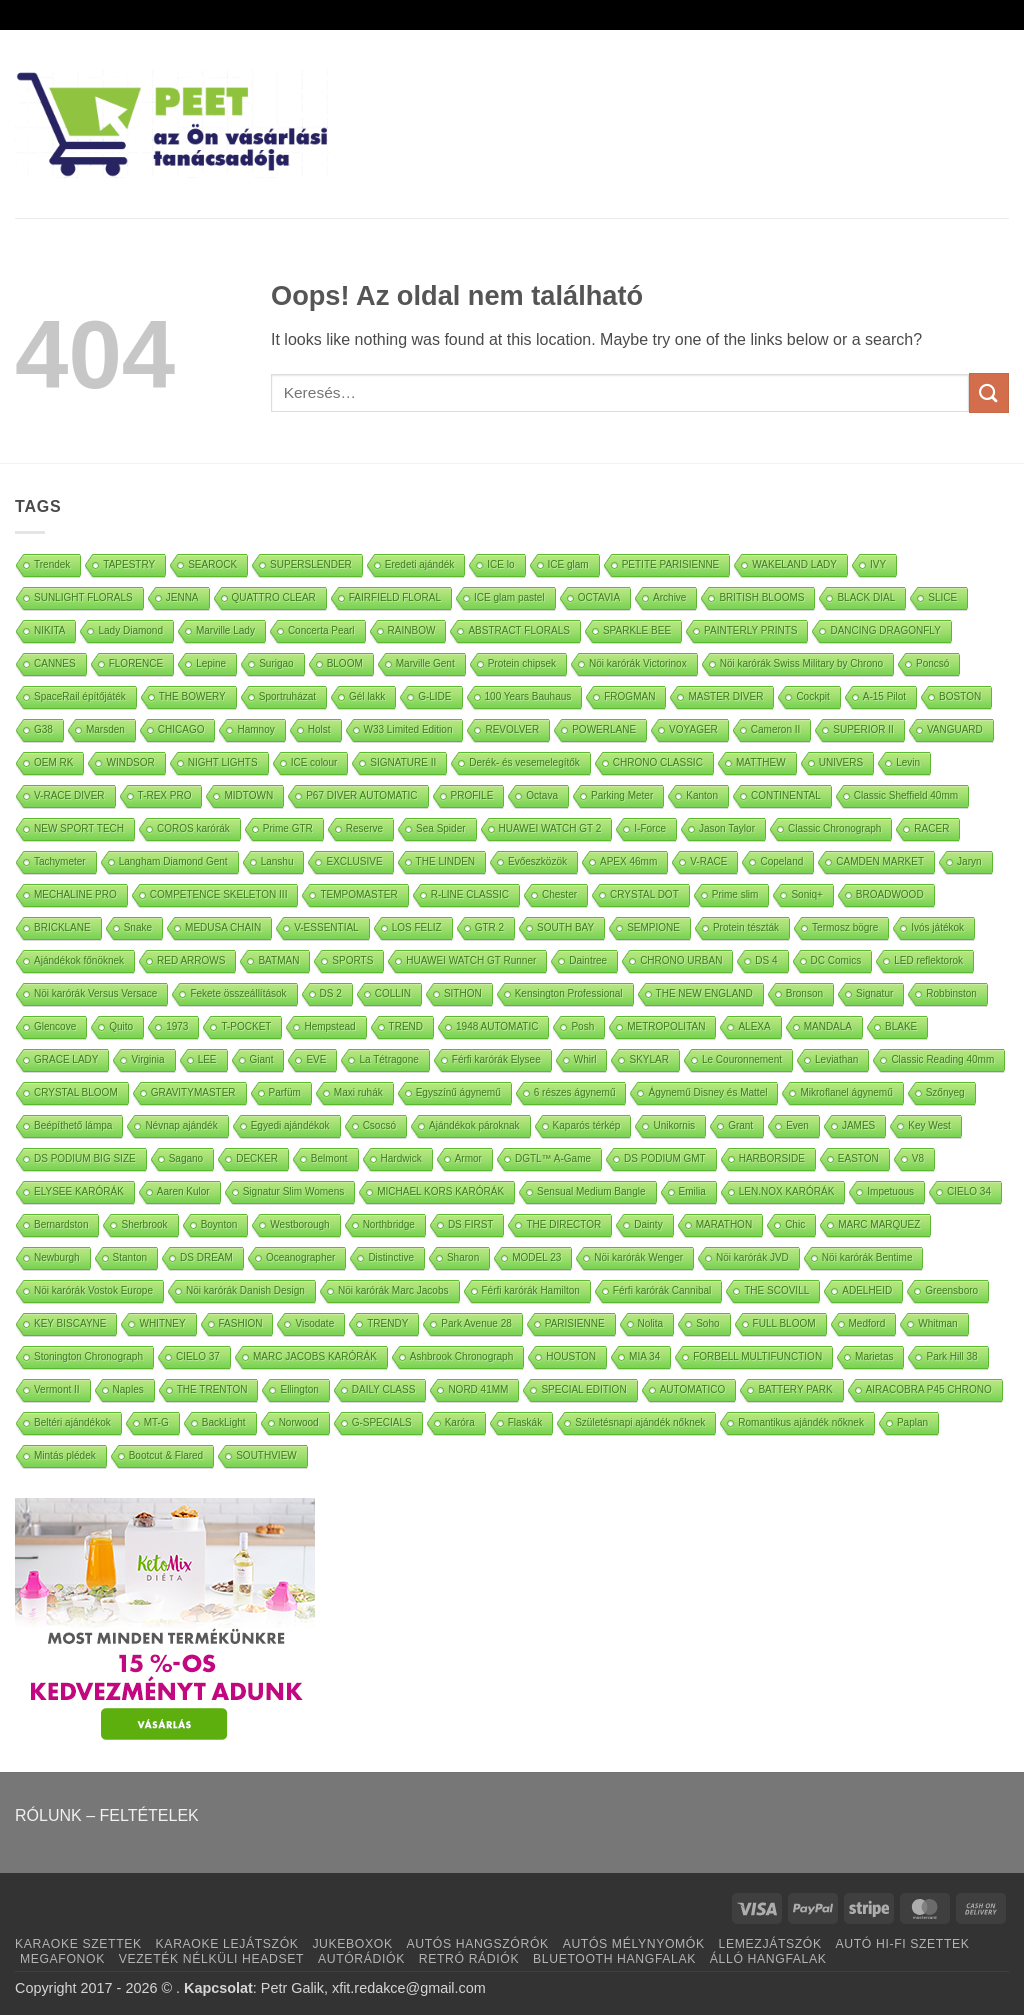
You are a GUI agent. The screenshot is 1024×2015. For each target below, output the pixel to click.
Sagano (186, 1158)
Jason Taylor (727, 828)
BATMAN (278, 960)
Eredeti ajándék (420, 564)
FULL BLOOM (784, 1323)
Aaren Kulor (183, 1191)
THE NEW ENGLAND (704, 993)
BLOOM (345, 663)
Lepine (211, 663)
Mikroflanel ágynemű (846, 1092)
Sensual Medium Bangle (591, 1191)
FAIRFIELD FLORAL (395, 597)
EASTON (858, 1158)
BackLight (224, 1422)
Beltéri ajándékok (72, 1422)
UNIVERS (841, 762)
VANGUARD (955, 729)
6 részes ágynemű (575, 1092)
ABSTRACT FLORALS (519, 630)
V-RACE (708, 861)
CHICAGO (181, 729)
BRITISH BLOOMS (761, 597)
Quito (121, 1026)
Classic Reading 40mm (942, 1059)
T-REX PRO (165, 795)
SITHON (463, 993)
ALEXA (754, 1026)
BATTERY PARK (795, 1389)
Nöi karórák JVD (752, 1257)
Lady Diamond (130, 630)
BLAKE (901, 1026)
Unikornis (674, 1125)
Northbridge (389, 1224)
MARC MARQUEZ (879, 1224)
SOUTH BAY (565, 927)
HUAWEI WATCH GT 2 (550, 828)
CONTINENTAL (786, 795)
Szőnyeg (945, 1092)
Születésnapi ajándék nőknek (640, 1422)
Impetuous (890, 1191)
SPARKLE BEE (637, 630)
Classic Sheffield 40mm (906, 795)
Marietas (874, 1356)
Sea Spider (440, 828)
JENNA (182, 597)
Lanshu (277, 861)
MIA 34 (644, 1356)
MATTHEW (761, 762)
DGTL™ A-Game (553, 1158)
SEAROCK (212, 564)
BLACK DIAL (866, 597)
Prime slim (735, 894)
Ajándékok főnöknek (79, 960)
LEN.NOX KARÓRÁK (787, 1191)
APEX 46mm (628, 861)
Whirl (585, 1059)
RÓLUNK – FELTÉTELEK (107, 1815)
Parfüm (285, 1092)
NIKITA (49, 630)
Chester (559, 894)
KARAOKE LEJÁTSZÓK (227, 1944)
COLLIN (393, 993)
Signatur (874, 993)
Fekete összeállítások (238, 993)
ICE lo (500, 564)
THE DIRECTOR (563, 1224)
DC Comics (836, 960)
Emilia (692, 1191)
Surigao (276, 663)
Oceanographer (301, 1257)
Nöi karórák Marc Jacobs (393, 1290)
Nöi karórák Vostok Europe (93, 1290)
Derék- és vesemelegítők (524, 762)
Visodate (314, 1323)
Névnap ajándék (181, 1125)
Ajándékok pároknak (474, 1125)
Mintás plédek (65, 1455)
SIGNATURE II (403, 762)
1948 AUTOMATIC (497, 1026)
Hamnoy (255, 729)
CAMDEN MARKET (880, 861)
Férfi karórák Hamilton (531, 1290)
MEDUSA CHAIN (223, 927)
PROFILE (472, 795)
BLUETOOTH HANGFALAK (614, 1959)
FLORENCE (136, 663)
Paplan (912, 1422)
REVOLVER (512, 729)
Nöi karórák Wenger (638, 1257)
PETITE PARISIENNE (671, 564)
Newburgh (57, 1257)
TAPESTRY (129, 564)
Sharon (463, 1257)
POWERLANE (604, 729)
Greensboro (951, 1290)
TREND (406, 1026)
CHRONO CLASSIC (658, 762)
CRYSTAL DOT (644, 894)
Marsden (105, 729)
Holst (319, 729)
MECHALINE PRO (75, 894)
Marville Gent (425, 663)
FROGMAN (629, 696)
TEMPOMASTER (358, 894)
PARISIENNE (575, 1323)
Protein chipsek (522, 663)
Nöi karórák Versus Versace (95, 993)
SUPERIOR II (863, 729)
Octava (542, 795)
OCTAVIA (599, 597)
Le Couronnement (742, 1059)
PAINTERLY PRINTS (750, 630)
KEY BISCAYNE (70, 1323)
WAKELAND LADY (794, 564)
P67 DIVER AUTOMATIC (361, 795)
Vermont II (57, 1389)
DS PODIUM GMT (665, 1158)
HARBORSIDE (772, 1158)
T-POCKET (246, 1026)
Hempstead (329, 1026)
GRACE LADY (66, 1059)
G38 (43, 729)
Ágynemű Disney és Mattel (707, 1092)
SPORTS (352, 960)
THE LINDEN (445, 861)
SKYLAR (648, 1059)
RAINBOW (412, 630)
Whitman (937, 1323)
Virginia (147, 1059)
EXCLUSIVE (354, 861)
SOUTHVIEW (266, 1455)
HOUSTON (571, 1356)
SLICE (942, 597)
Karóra (460, 1422)
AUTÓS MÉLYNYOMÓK (634, 1944)
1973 (177, 1026)
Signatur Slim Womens (294, 1191)
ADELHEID (867, 1290)
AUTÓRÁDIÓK (361, 1959)
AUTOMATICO (693, 1389)
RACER (931, 828)
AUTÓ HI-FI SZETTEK (903, 1944)
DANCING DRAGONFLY (885, 630)
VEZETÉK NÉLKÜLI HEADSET (211, 1959)
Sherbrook (144, 1224)
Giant (262, 1059)
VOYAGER (693, 729)
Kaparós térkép (587, 1125)
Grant (740, 1125)
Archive (669, 597)
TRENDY (387, 1323)
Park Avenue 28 (476, 1323)
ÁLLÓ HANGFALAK (768, 1959)
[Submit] (989, 392)
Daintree (588, 960)
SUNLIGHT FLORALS (83, 597)
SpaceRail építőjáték (80, 696)
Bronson (804, 993)
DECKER (257, 1158)
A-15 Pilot (884, 696)
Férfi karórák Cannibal (662, 1290)
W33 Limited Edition (408, 729)
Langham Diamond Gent (173, 861)
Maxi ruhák (358, 1092)
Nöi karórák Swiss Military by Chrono (801, 663)
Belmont (329, 1158)
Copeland (781, 861)
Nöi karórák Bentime (867, 1257)
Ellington (299, 1389)
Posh (582, 1026)
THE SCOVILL (776, 1290)
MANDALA (828, 1026)
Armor (468, 1158)
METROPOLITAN (666, 1026)
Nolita (651, 1323)
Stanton (130, 1257)
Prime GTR (288, 828)
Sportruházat (287, 696)
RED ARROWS (191, 960)
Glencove (55, 1026)
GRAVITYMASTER (193, 1092)
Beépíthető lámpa (73, 1125)
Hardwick (401, 1158)
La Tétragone (388, 1059)
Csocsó (379, 1125)
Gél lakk (367, 696)
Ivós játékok (937, 927)
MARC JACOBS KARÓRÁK (315, 1356)
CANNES (55, 663)
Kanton (702, 795)
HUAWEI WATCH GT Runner (471, 960)
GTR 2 (489, 927)
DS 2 (331, 993)
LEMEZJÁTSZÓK (770, 1944)
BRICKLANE (62, 927)
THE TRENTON (212, 1389)
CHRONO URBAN (681, 960)
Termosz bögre (845, 927)
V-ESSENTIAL (326, 927)
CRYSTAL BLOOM (76, 1092)
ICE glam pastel (509, 597)
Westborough (299, 1224)
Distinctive (391, 1257)
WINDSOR (130, 762)
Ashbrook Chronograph (461, 1356)
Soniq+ (806, 894)
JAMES (858, 1125)
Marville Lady (225, 630)
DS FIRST (471, 1224)
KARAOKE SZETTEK (78, 1944)
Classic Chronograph (834, 828)
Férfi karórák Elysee (496, 1059)
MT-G (156, 1422)
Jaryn (969, 861)
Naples (128, 1389)
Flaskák (525, 1422)
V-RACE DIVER (69, 795)
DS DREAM (206, 1257)
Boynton (219, 1224)
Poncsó (932, 663)
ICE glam (568, 564)
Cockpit (812, 696)
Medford (867, 1323)
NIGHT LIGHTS (223, 762)
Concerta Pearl (321, 630)
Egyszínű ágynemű (458, 1092)
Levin (908, 762)
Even (797, 1125)
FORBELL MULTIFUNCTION (757, 1356)
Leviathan (836, 1059)
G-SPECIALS (382, 1422)
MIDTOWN (248, 795)
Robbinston (951, 993)
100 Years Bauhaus (528, 696)
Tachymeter (60, 861)
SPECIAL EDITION (583, 1389)
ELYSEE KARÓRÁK (79, 1191)
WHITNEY (162, 1323)
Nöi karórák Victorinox (638, 663)
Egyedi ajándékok (290, 1125)
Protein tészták (746, 927)
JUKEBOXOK (352, 1944)
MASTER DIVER (725, 696)
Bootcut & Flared (166, 1455)
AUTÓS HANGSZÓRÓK (477, 1944)
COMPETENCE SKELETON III (219, 894)
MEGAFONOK (62, 1959)
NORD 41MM (478, 1389)
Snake (138, 927)
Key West (929, 1125)
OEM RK (53, 762)
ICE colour (314, 762)
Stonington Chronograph (88, 1356)
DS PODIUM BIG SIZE (85, 1158)
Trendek (52, 564)
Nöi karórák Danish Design (245, 1290)
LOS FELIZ (417, 927)
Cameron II (775, 729)
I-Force (650, 828)
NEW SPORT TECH (79, 828)
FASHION (241, 1323)
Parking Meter (622, 795)
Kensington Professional (569, 993)
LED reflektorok (928, 960)
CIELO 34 (969, 1191)
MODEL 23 (536, 1257)
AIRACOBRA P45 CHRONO (929, 1389)
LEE (207, 1059)
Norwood (299, 1422)
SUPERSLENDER (311, 564)
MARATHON (724, 1224)
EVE (316, 1059)
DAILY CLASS (384, 1389)
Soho (707, 1323)
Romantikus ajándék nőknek (801, 1422)
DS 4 (766, 960)
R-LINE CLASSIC (470, 894)
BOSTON (960, 696)
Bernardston (61, 1224)
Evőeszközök (537, 861)
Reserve (364, 828)
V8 (918, 1158)
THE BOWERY (192, 696)
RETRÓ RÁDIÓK (469, 1959)
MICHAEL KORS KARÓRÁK (440, 1191)
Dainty (648, 1224)
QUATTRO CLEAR (274, 597)
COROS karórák (193, 828)
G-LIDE (434, 696)
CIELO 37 (198, 1356)
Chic (795, 1224)
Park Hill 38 (951, 1356)
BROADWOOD (890, 894)
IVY (878, 564)
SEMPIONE (653, 927)
